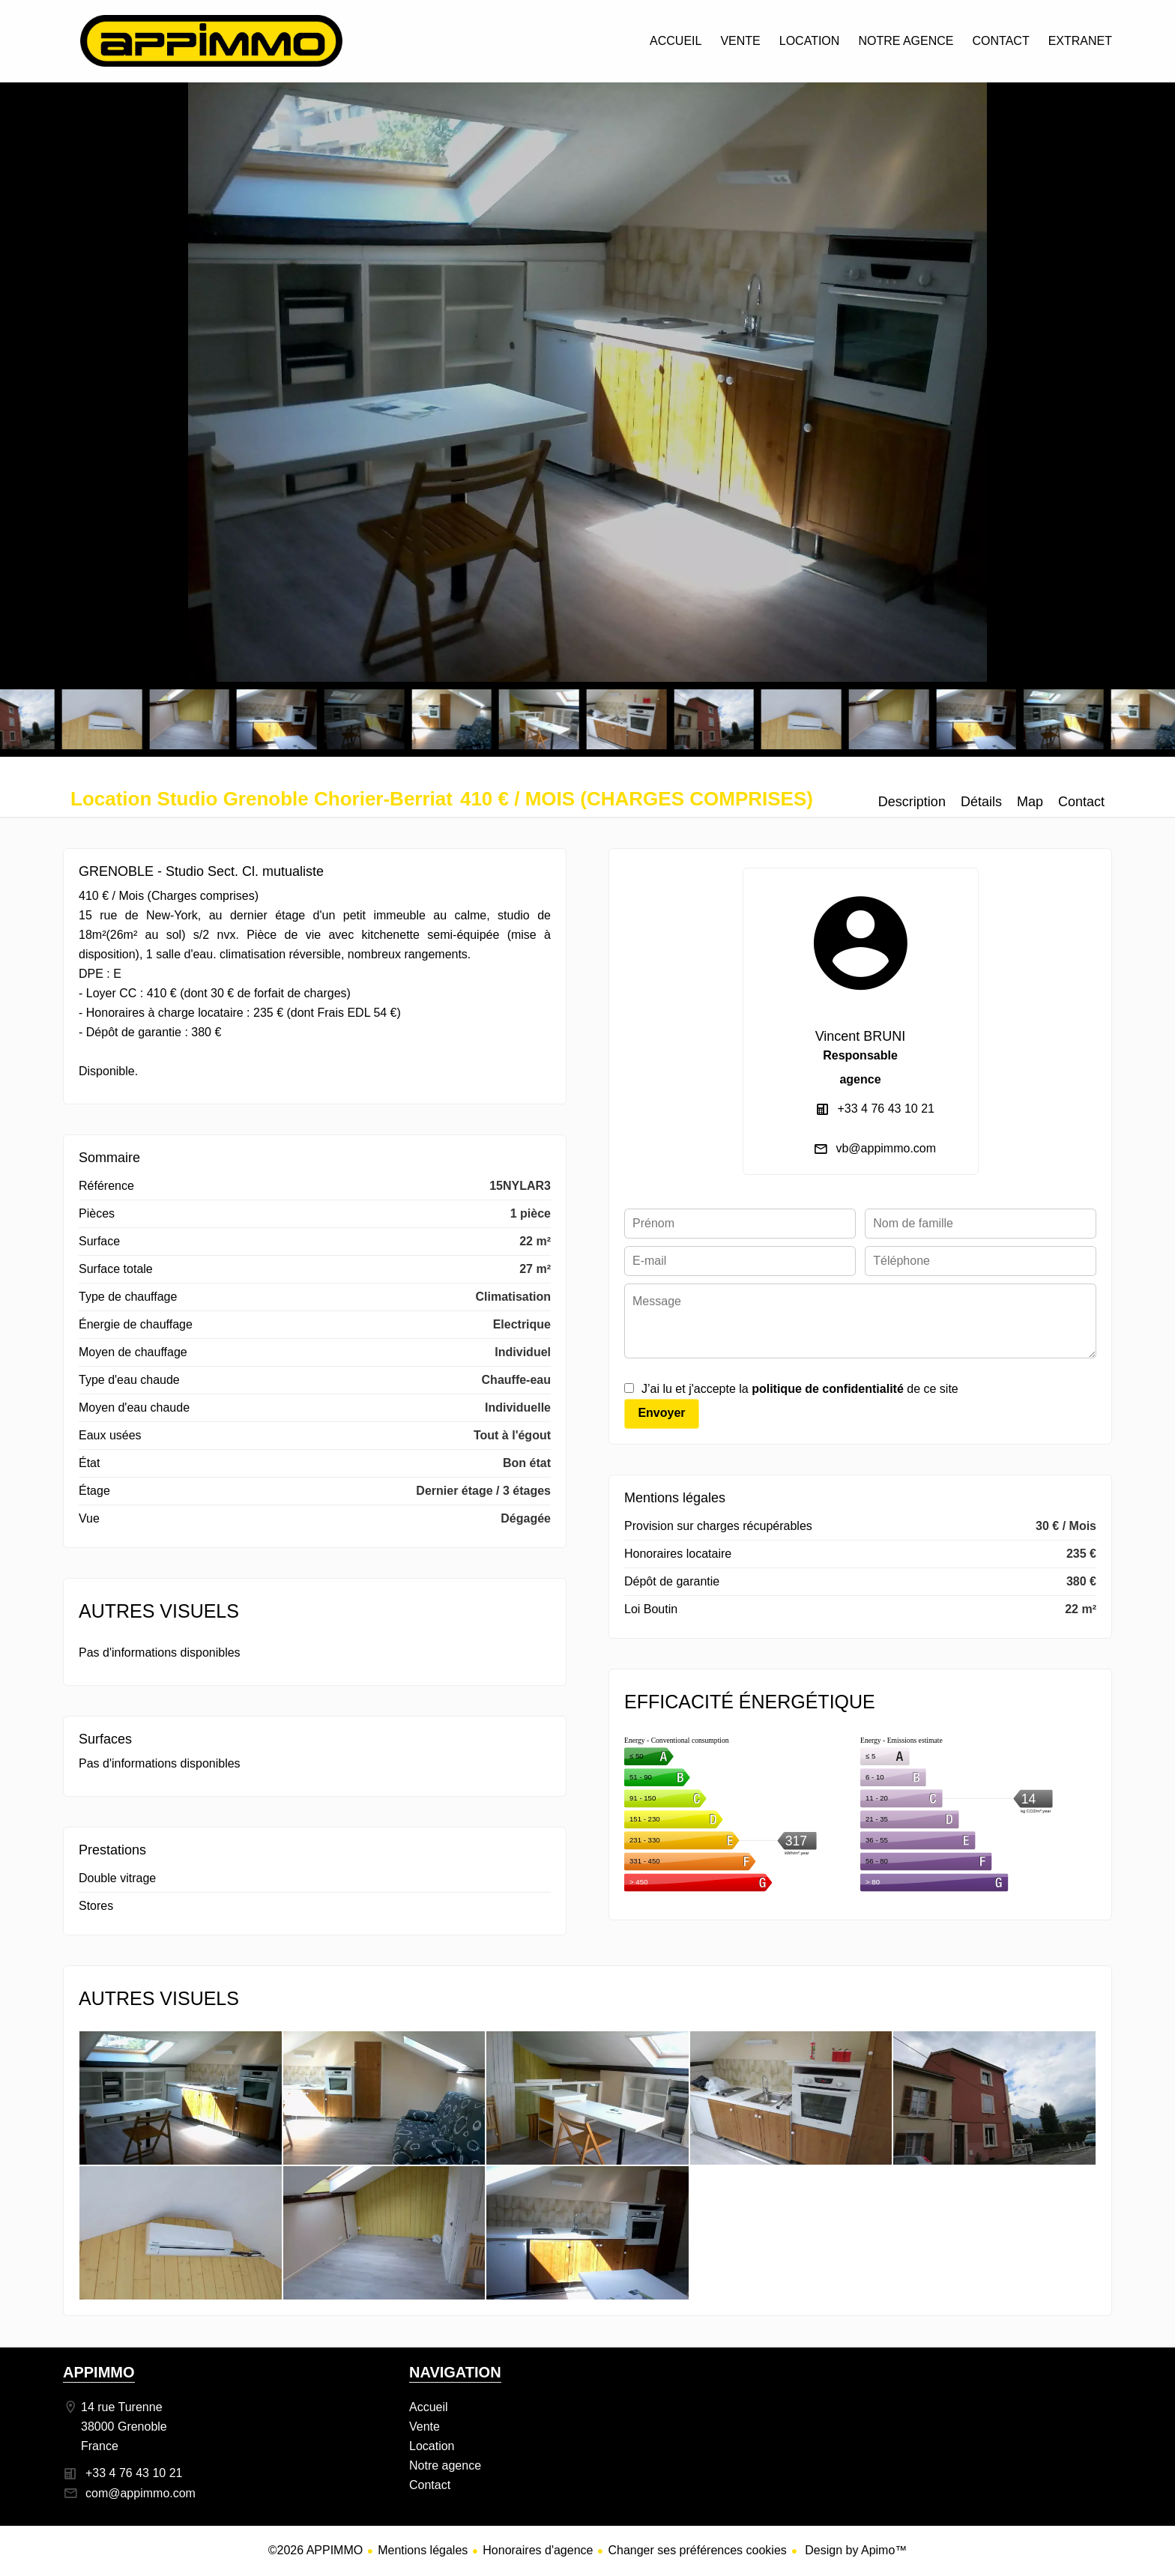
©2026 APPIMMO (315, 2550)
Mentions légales (423, 2550)
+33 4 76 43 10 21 (886, 1108)
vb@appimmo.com (886, 1148)
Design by (854, 2550)
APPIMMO (99, 2372)
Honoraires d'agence (538, 2550)
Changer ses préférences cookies (697, 2550)
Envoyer (661, 1412)
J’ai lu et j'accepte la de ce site (799, 1388)
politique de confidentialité (828, 1388)
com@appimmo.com (140, 2493)
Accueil (211, 41)
